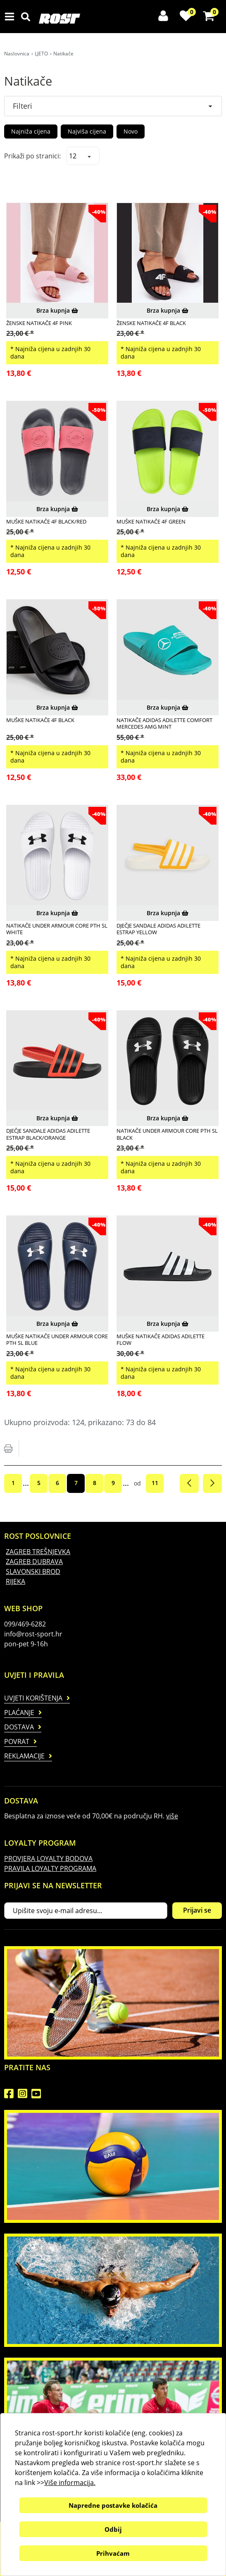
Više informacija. (69, 2482)
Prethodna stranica (189, 1483)
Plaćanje (19, 1712)
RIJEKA (15, 1581)
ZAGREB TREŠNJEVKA (38, 1551)
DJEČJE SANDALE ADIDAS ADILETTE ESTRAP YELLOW (158, 929)
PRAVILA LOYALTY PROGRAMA (50, 1868)
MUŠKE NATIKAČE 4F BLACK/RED (46, 521)
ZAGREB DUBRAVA (34, 1561)
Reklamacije (24, 1755)
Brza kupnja (57, 310)
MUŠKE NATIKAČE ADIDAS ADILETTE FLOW (161, 1340)
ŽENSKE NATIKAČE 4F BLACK (151, 323)
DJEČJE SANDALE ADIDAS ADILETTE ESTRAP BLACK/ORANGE (48, 1134)
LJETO (41, 53)
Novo (131, 131)
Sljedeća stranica (212, 1483)
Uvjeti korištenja (33, 1698)
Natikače (63, 53)
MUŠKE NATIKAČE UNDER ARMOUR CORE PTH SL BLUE (57, 1340)
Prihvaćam (113, 2553)
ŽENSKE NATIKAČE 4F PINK (39, 323)
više (172, 1815)
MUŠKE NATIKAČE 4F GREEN (151, 521)
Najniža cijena (30, 131)
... (26, 1483)
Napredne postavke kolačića (113, 2505)
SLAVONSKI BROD (33, 1571)
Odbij (113, 2529)
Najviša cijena (87, 131)
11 (155, 1483)
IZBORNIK (11, 16)
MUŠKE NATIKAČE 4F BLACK (40, 720)
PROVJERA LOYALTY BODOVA (48, 1858)
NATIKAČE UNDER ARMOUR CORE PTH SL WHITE (56, 929)
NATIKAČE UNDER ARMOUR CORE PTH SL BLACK (167, 1134)
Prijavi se (197, 1910)
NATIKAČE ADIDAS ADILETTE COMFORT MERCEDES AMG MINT (164, 723)
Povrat (16, 1741)
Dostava (19, 1727)
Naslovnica (16, 53)
